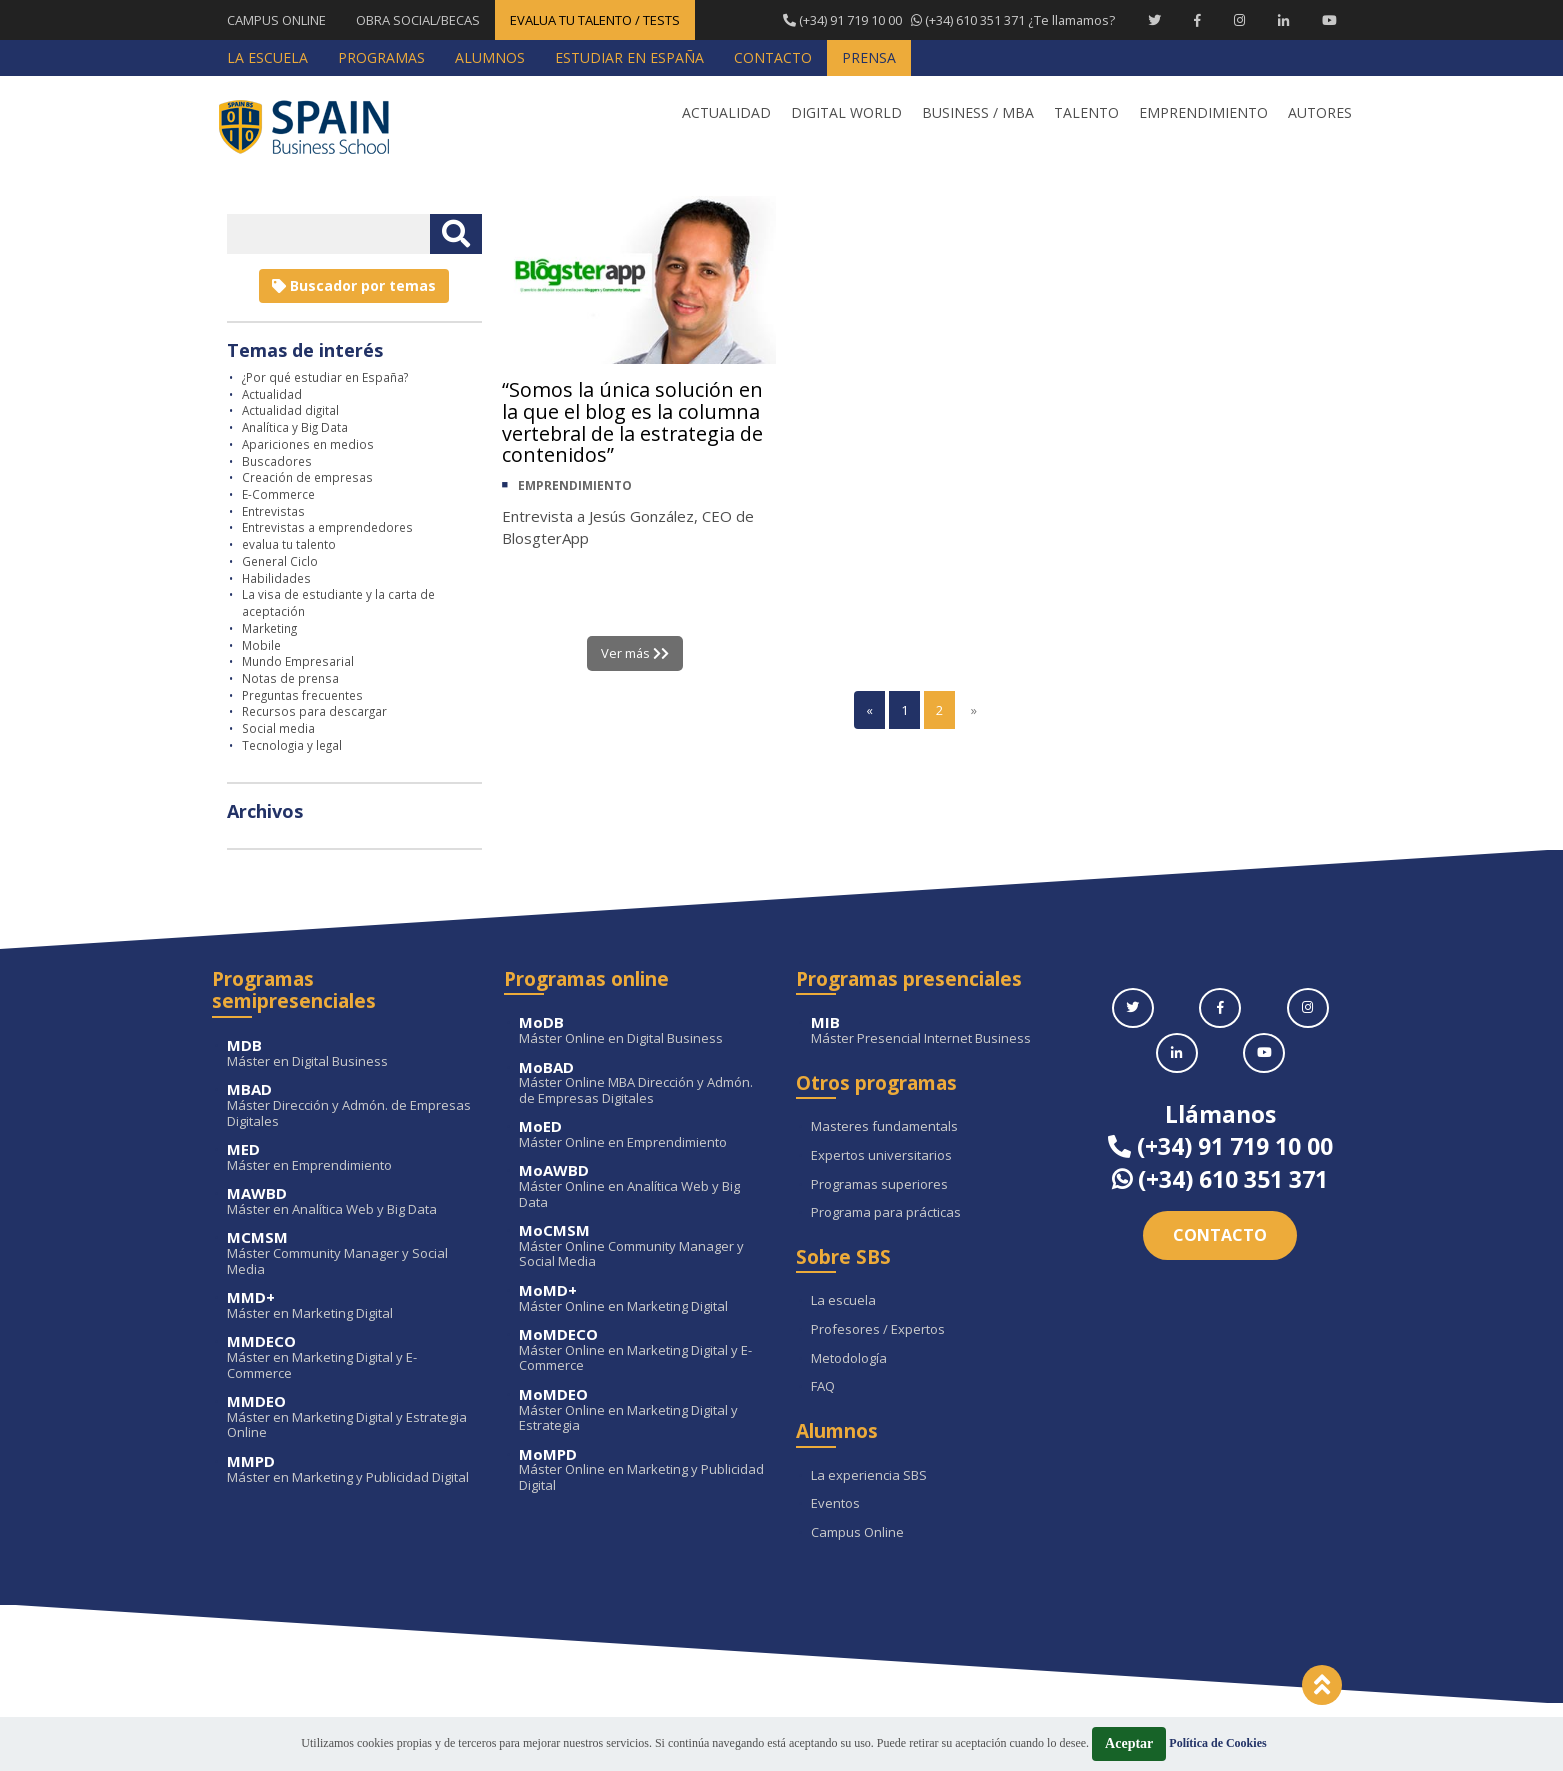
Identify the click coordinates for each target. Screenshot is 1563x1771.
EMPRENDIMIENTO (575, 486)
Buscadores (277, 461)
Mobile (261, 645)
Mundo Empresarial (298, 661)
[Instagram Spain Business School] (1239, 20)
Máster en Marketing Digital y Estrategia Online (350, 1417)
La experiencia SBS (869, 1476)
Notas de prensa (290, 678)
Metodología (849, 1359)
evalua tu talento (289, 544)
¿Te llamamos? (948, 20)
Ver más (635, 653)
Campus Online (857, 1533)
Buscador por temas (354, 285)
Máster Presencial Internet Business (934, 1030)
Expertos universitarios (881, 1156)
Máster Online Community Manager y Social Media (642, 1246)
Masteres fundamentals (884, 1127)
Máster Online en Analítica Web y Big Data (642, 1186)
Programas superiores (879, 1185)
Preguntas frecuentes (302, 695)
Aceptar (1129, 1743)
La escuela (843, 1301)
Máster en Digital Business (350, 1053)
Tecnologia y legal (292, 745)
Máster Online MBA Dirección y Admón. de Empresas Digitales (642, 1083)
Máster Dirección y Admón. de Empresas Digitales (350, 1105)
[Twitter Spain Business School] (1154, 20)
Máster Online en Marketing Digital (642, 1298)
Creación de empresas (307, 477)
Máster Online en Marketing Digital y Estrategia (642, 1410)
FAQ (823, 1387)
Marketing (269, 628)
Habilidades (276, 578)
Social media (278, 728)
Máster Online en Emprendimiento (642, 1134)
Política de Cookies (1217, 1743)
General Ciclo (280, 561)
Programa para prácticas (886, 1213)
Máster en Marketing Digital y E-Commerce (350, 1357)
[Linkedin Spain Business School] (1283, 20)
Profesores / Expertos (878, 1330)
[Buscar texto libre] (456, 234)
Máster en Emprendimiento (350, 1157)
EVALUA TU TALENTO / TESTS (595, 20)
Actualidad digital (290, 410)
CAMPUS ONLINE (276, 20)
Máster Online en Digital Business (642, 1030)
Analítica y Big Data (295, 427)
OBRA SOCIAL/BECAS (418, 20)
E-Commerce (278, 494)
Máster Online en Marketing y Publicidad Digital (642, 1470)
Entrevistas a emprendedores (327, 527)
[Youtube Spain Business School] (1329, 20)
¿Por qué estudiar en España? (325, 377)
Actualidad (272, 394)
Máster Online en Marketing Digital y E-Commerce (642, 1350)
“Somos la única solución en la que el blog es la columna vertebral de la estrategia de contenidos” (634, 422)
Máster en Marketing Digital (350, 1305)
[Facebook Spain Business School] (1197, 20)
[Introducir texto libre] (328, 234)
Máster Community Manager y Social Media (350, 1253)
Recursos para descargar (314, 711)
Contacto (1220, 1235)
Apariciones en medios (308, 444)
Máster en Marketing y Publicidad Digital (350, 1469)
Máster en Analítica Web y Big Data (350, 1201)
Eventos (835, 1504)
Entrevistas (273, 511)
